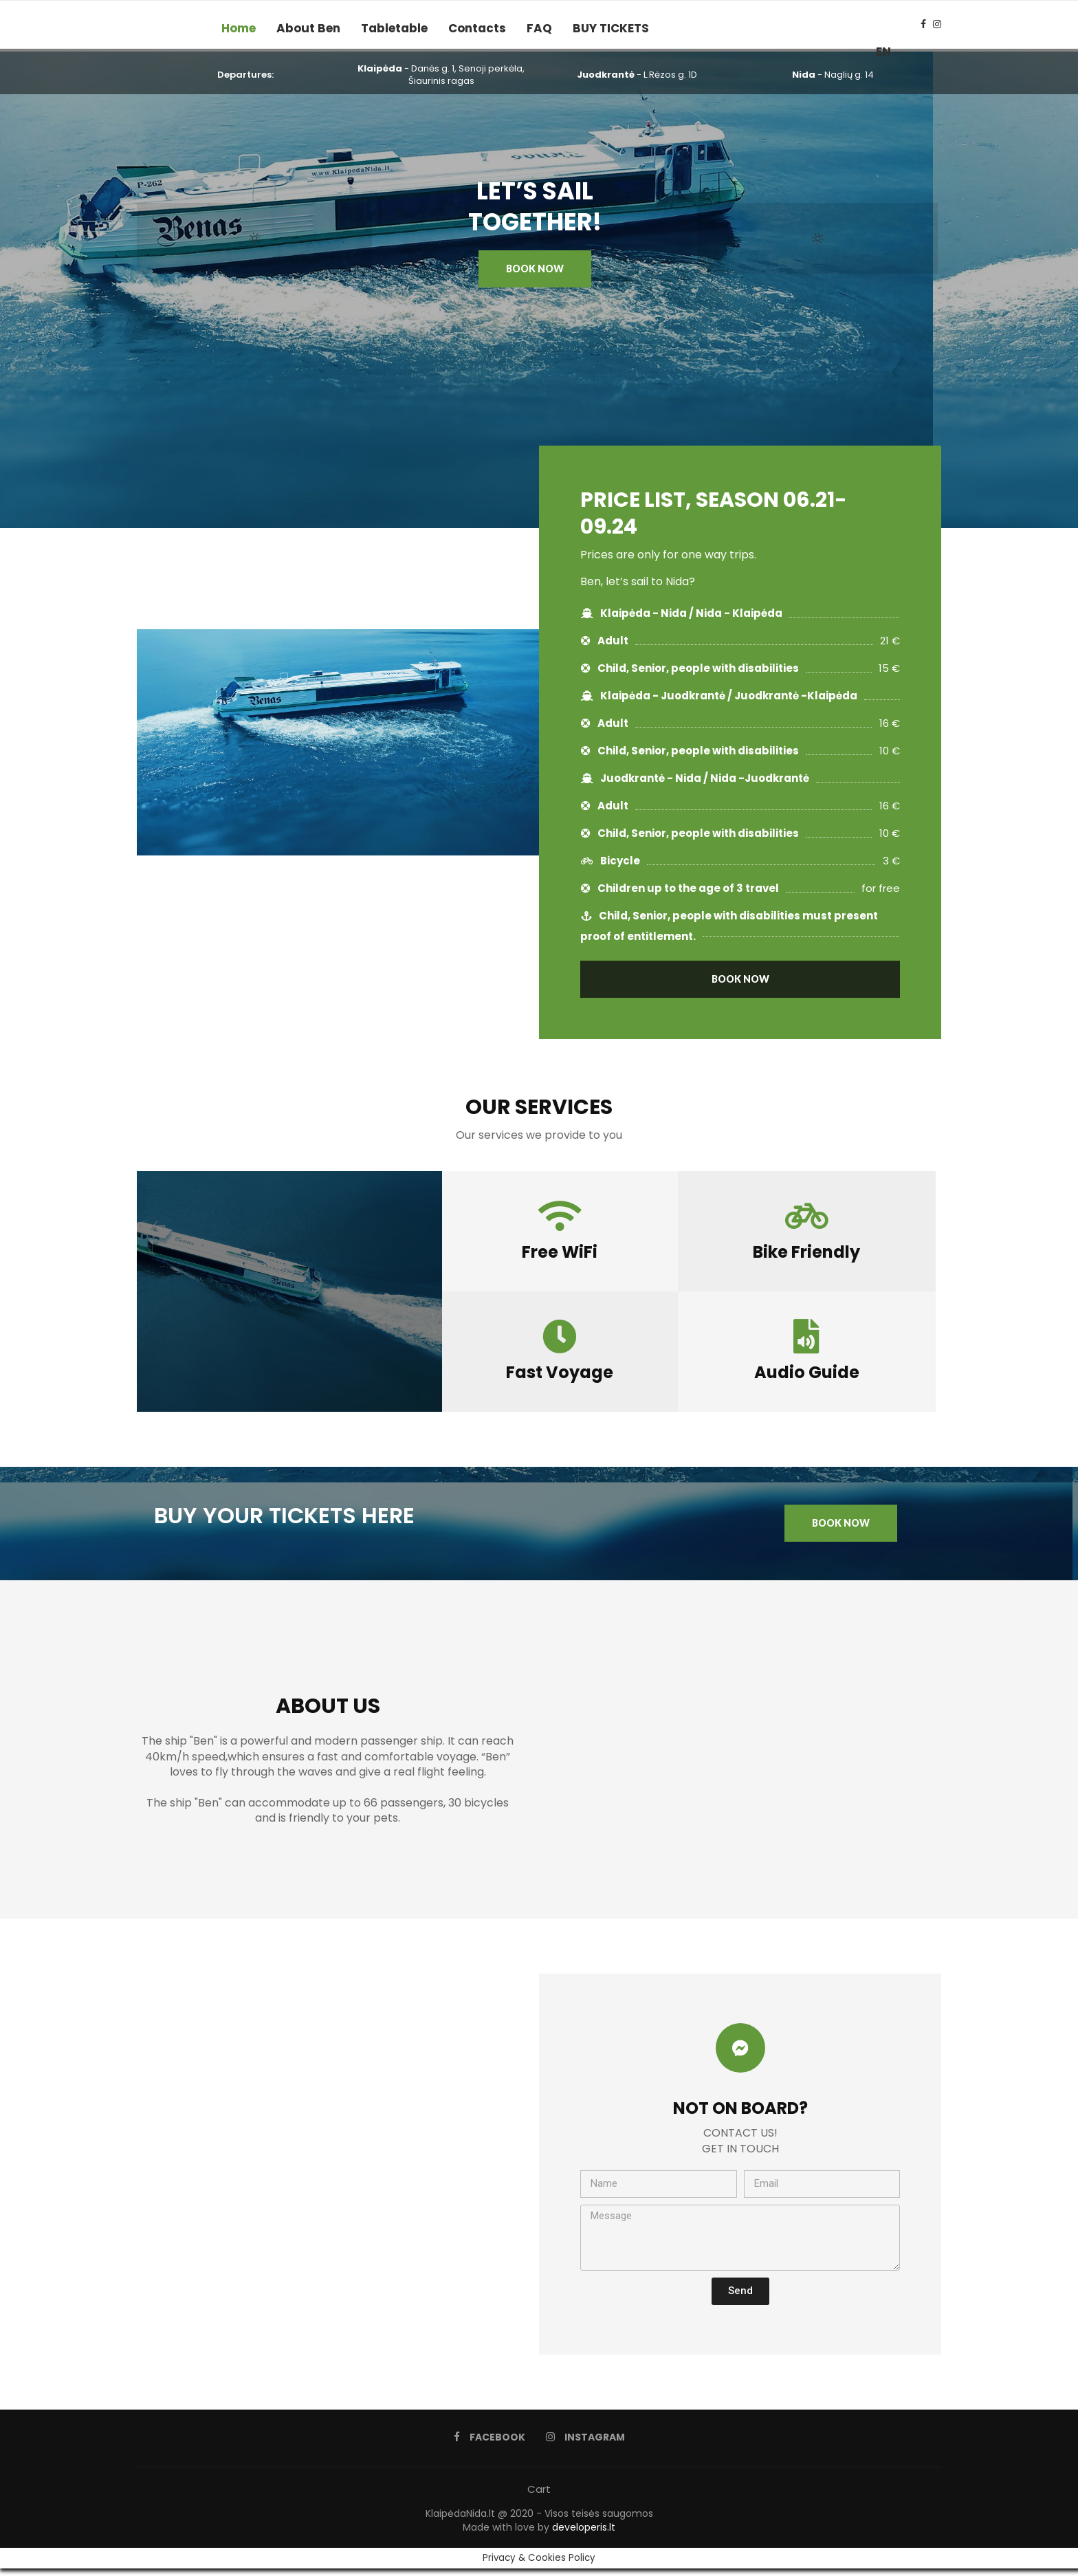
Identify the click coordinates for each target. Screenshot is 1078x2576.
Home (238, 28)
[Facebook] (923, 28)
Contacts (477, 28)
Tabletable (394, 28)
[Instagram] (937, 28)
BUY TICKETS (611, 28)
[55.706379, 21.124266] (338, 2171)
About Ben (308, 28)
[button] (534, 276)
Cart (539, 2496)
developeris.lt (583, 2535)
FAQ (539, 28)
